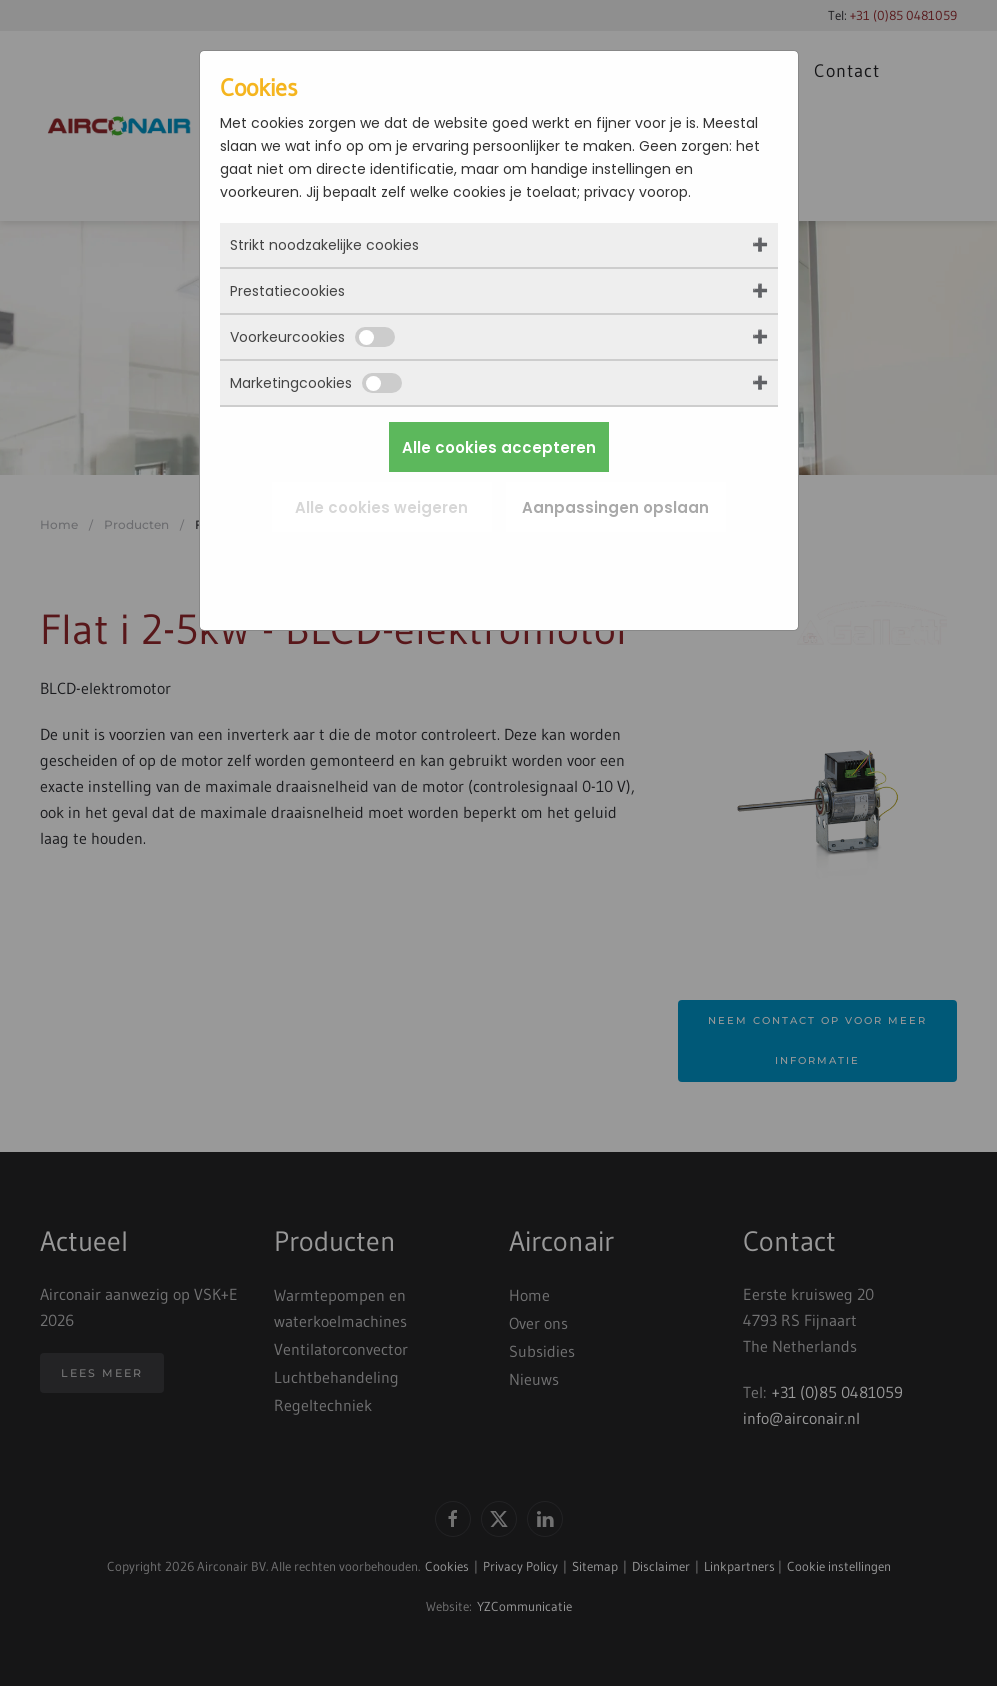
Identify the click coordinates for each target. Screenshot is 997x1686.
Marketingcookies (316, 383)
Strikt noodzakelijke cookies (324, 245)
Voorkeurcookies (312, 337)
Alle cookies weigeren (381, 507)
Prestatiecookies (287, 291)
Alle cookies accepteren (499, 447)
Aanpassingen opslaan (615, 507)
